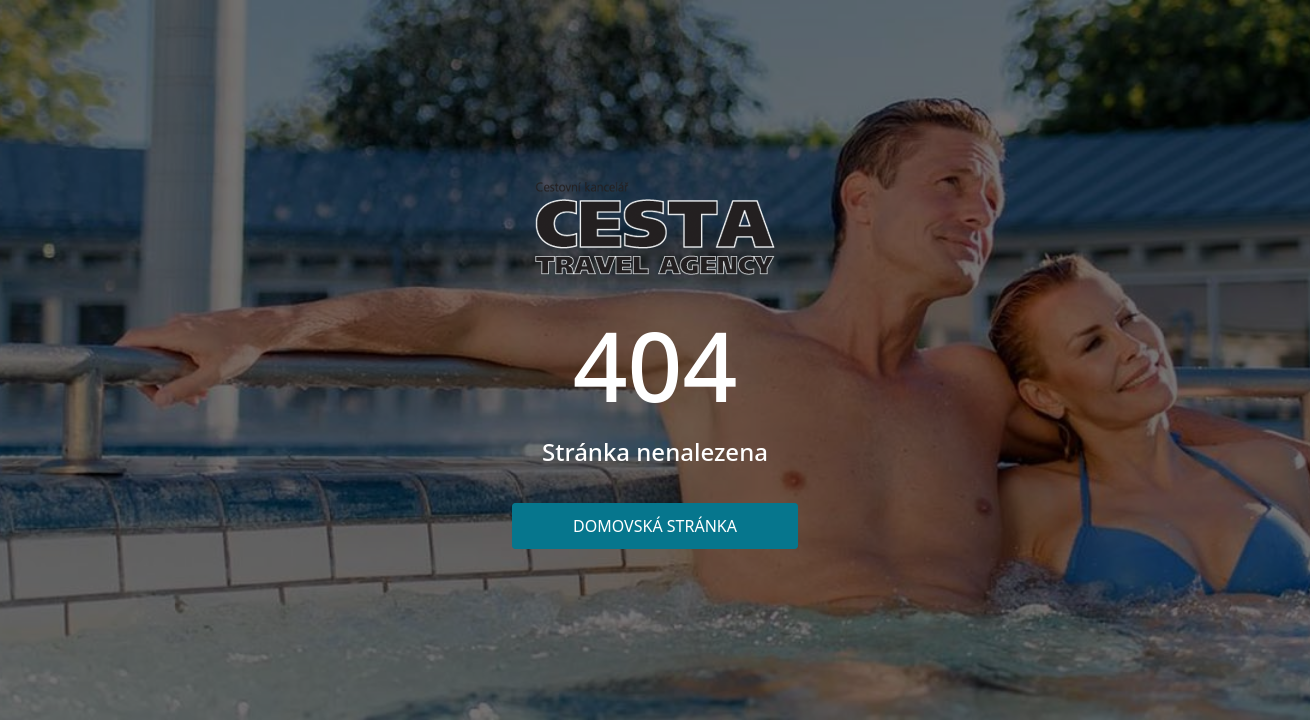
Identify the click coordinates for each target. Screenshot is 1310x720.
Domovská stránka (655, 526)
